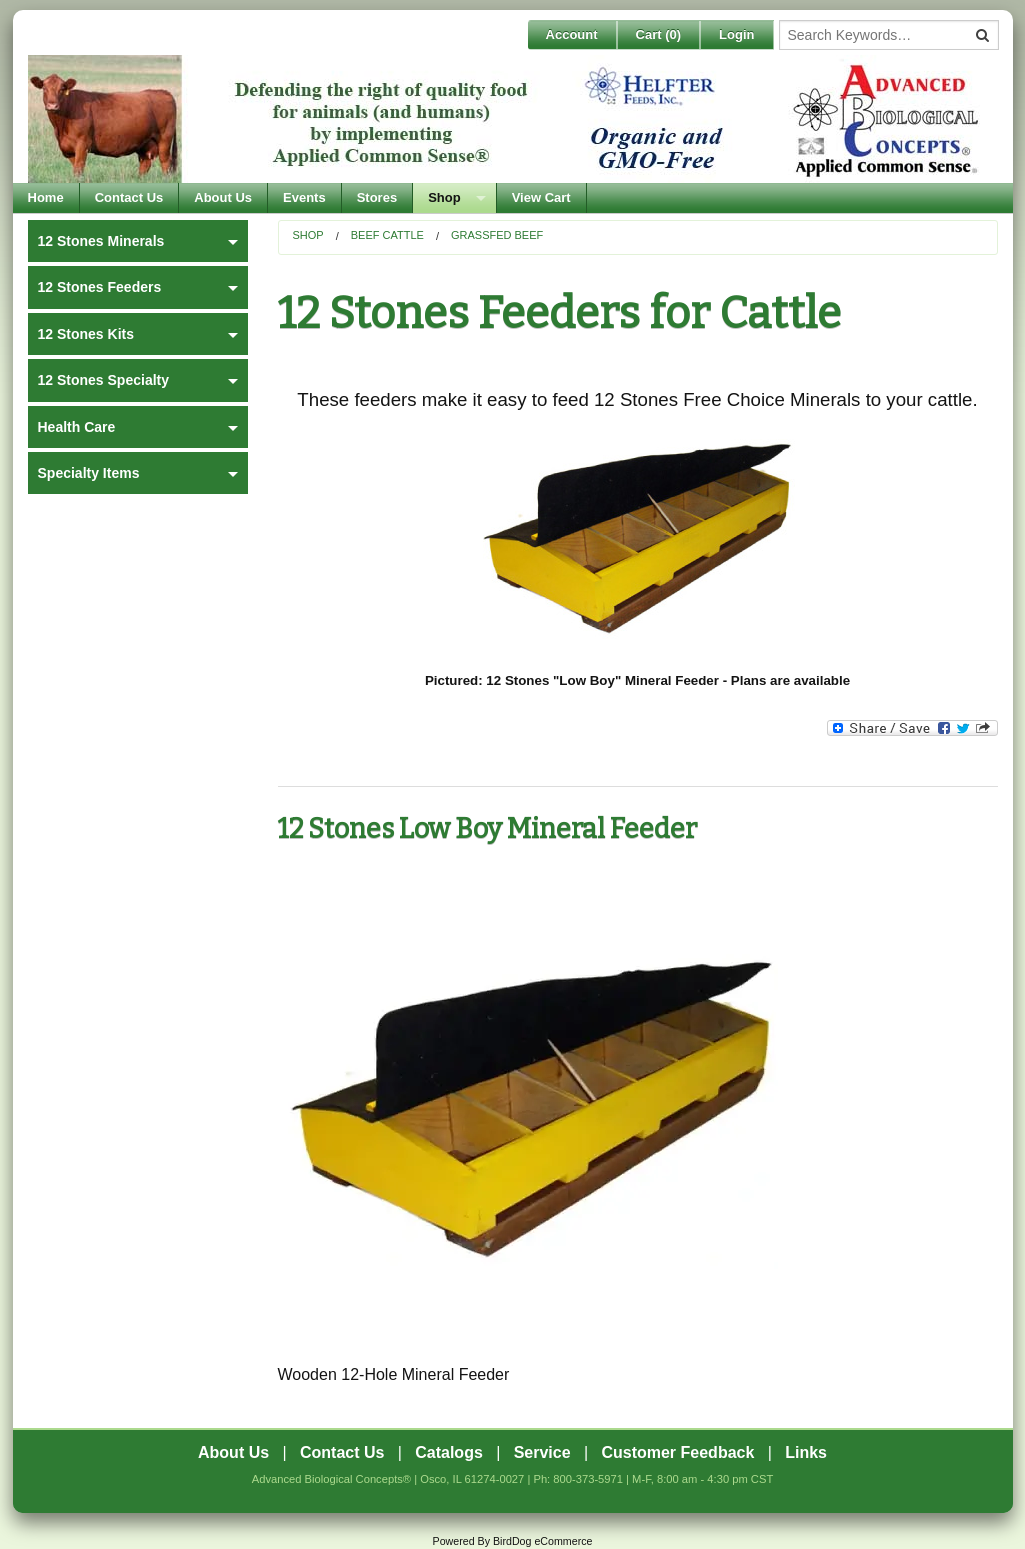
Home (46, 197)
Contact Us (129, 197)
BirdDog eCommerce (543, 1541)
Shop (444, 197)
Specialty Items (89, 473)
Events (304, 197)
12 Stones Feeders (100, 287)
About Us (223, 197)
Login (736, 34)
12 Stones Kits (86, 334)
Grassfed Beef (497, 235)
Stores (377, 197)
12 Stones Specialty (104, 380)
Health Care (77, 427)
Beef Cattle (387, 235)
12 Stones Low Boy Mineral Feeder (487, 829)
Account (572, 34)
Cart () (659, 34)
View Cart (541, 197)
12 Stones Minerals (101, 241)
